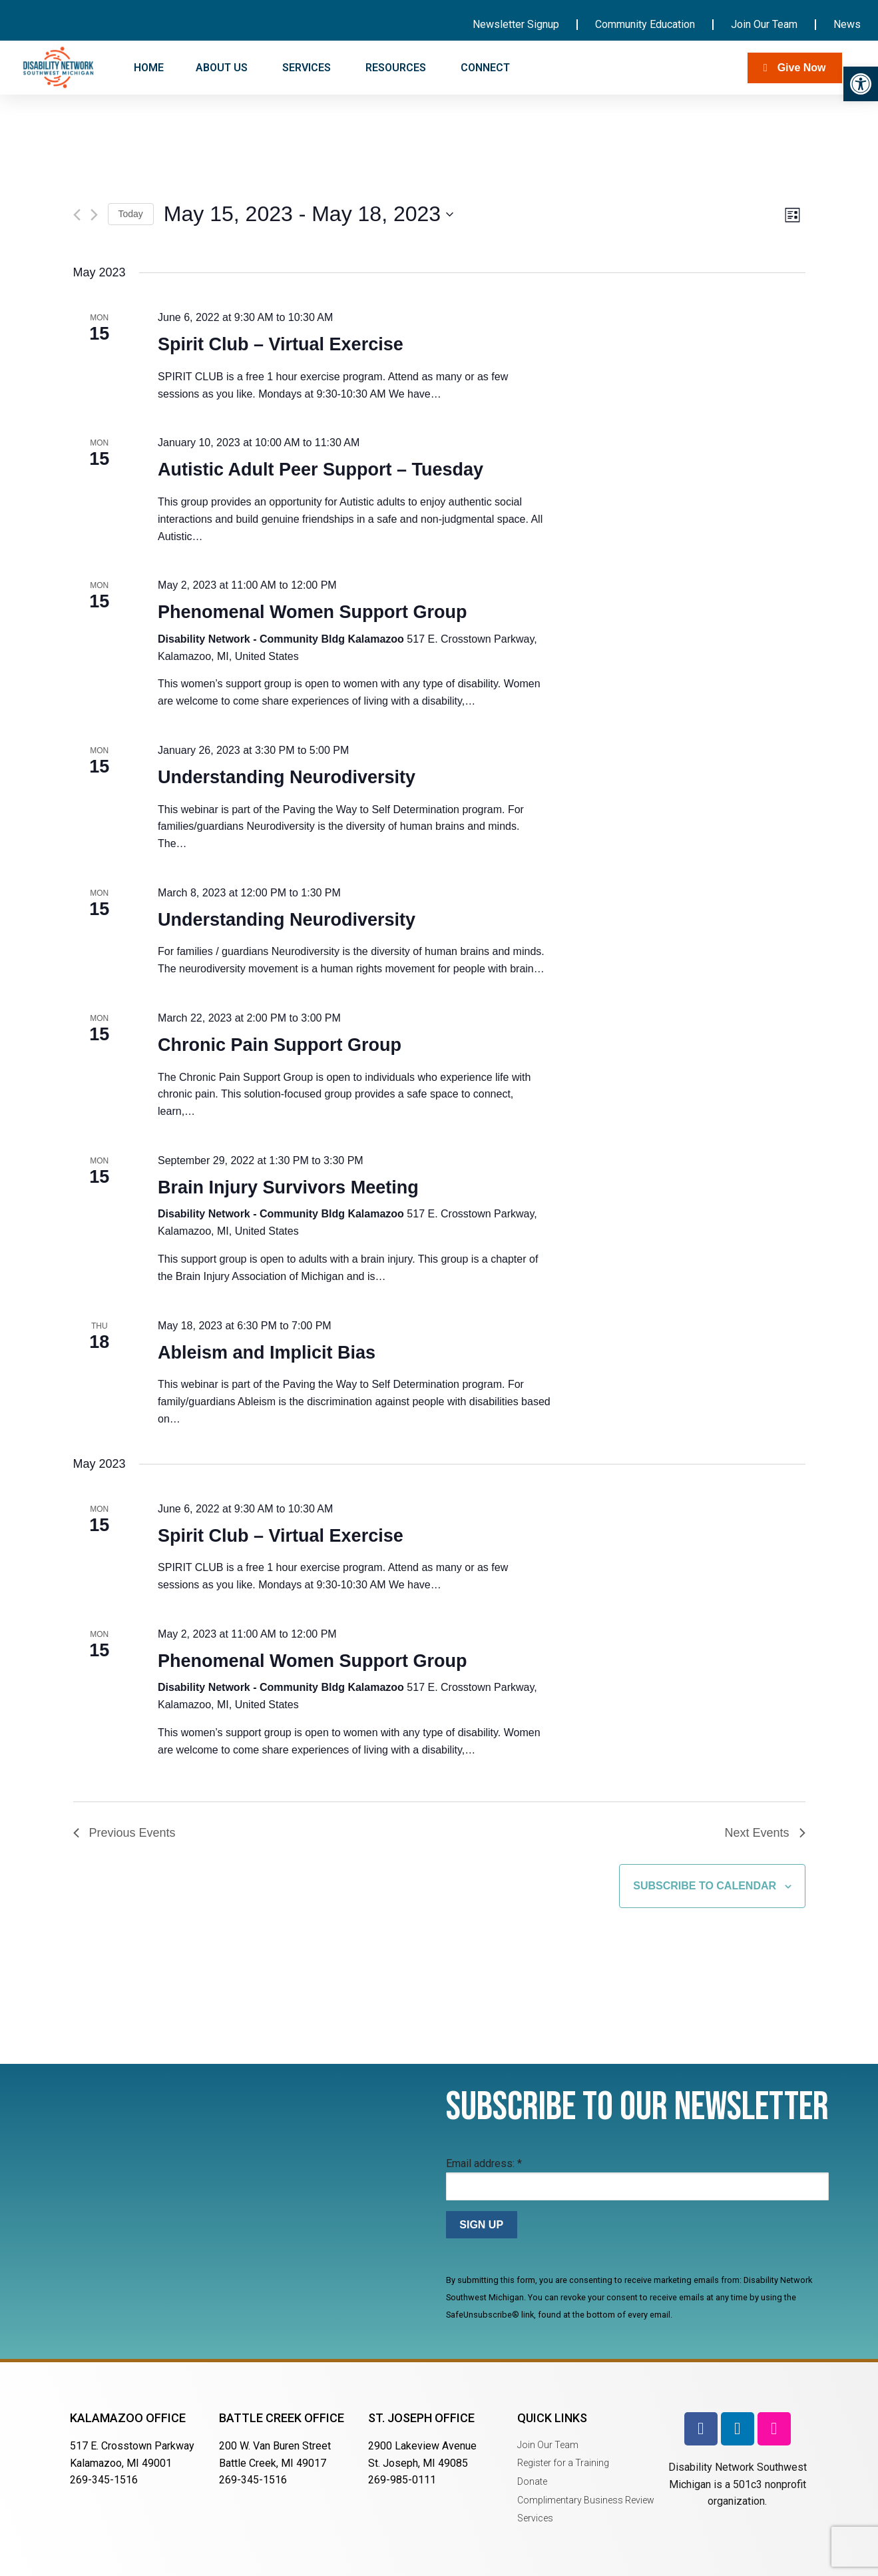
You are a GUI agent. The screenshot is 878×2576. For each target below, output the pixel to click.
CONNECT (487, 68)
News (847, 24)
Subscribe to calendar (704, 1885)
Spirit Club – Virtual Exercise (280, 344)
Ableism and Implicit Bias (266, 1353)
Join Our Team (764, 24)
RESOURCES (397, 68)
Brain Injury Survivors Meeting (288, 1187)
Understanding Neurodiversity (286, 777)
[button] (860, 84)
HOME (149, 67)
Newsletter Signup (516, 24)
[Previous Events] (77, 214)
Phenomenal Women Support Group (312, 612)
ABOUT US (223, 68)
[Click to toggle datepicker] (308, 214)
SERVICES (307, 68)
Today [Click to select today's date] (130, 213)
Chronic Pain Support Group (279, 1045)
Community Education (645, 24)
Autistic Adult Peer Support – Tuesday (320, 470)
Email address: (484, 2163)
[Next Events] (94, 214)
